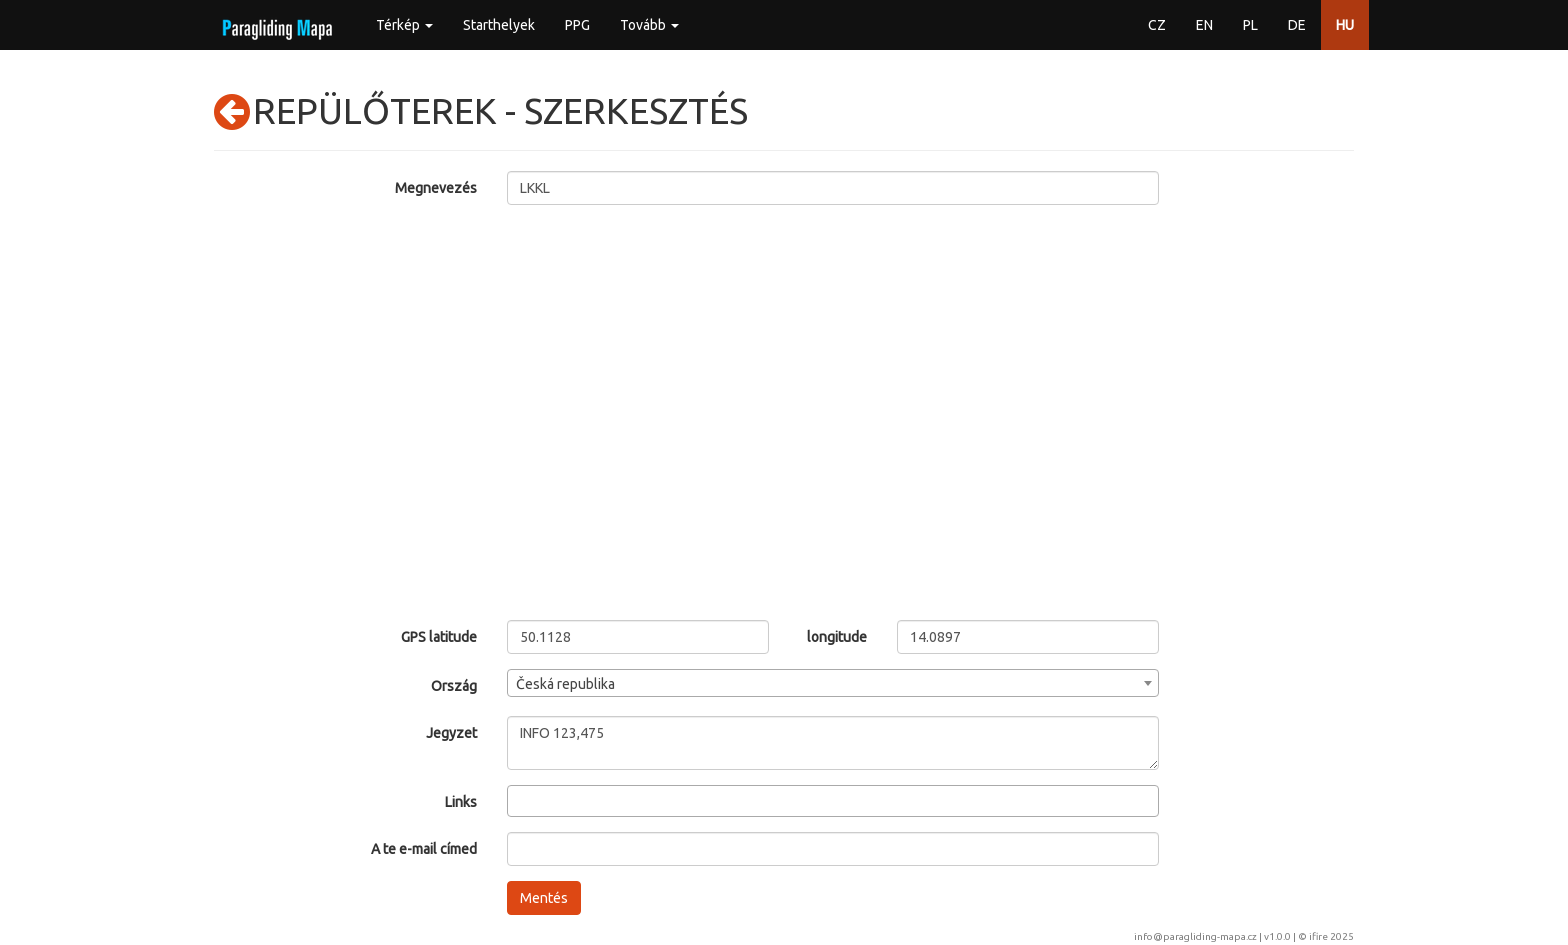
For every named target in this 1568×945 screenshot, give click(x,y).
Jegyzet (451, 733)
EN (1204, 25)
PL (1250, 25)
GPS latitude (439, 637)
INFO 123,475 (833, 743)
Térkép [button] (404, 25)
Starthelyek (499, 25)
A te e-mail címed (424, 849)
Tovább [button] (649, 25)
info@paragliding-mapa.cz (1195, 936)
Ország (454, 686)
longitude (837, 637)
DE (1297, 25)
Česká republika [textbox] (565, 684)
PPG (577, 25)
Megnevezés (436, 188)
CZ (1157, 25)
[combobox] (833, 683)
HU (1345, 25)
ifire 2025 (1331, 936)
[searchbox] (518, 800)
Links (461, 802)
